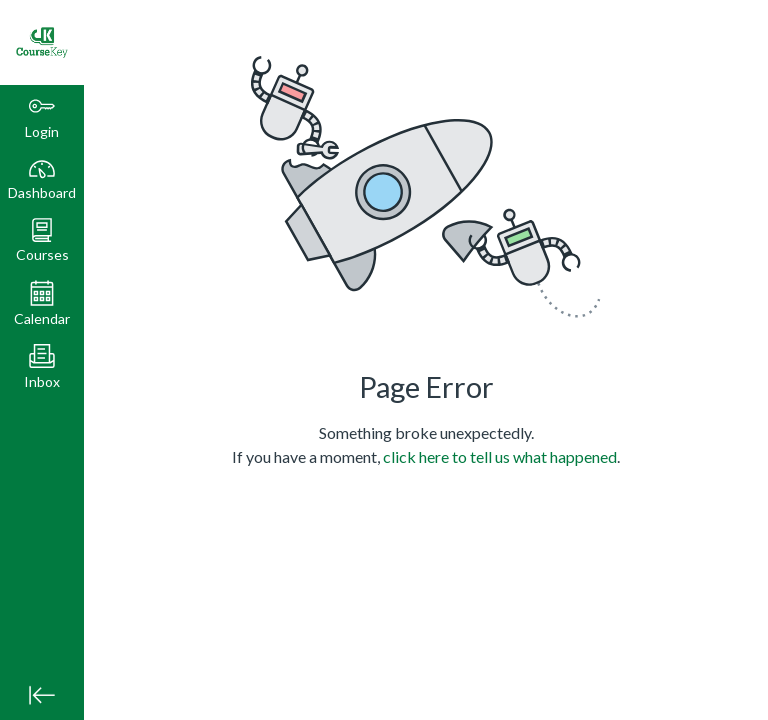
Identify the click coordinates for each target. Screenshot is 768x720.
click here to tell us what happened (500, 456)
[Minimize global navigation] (42, 695)
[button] (42, 240)
